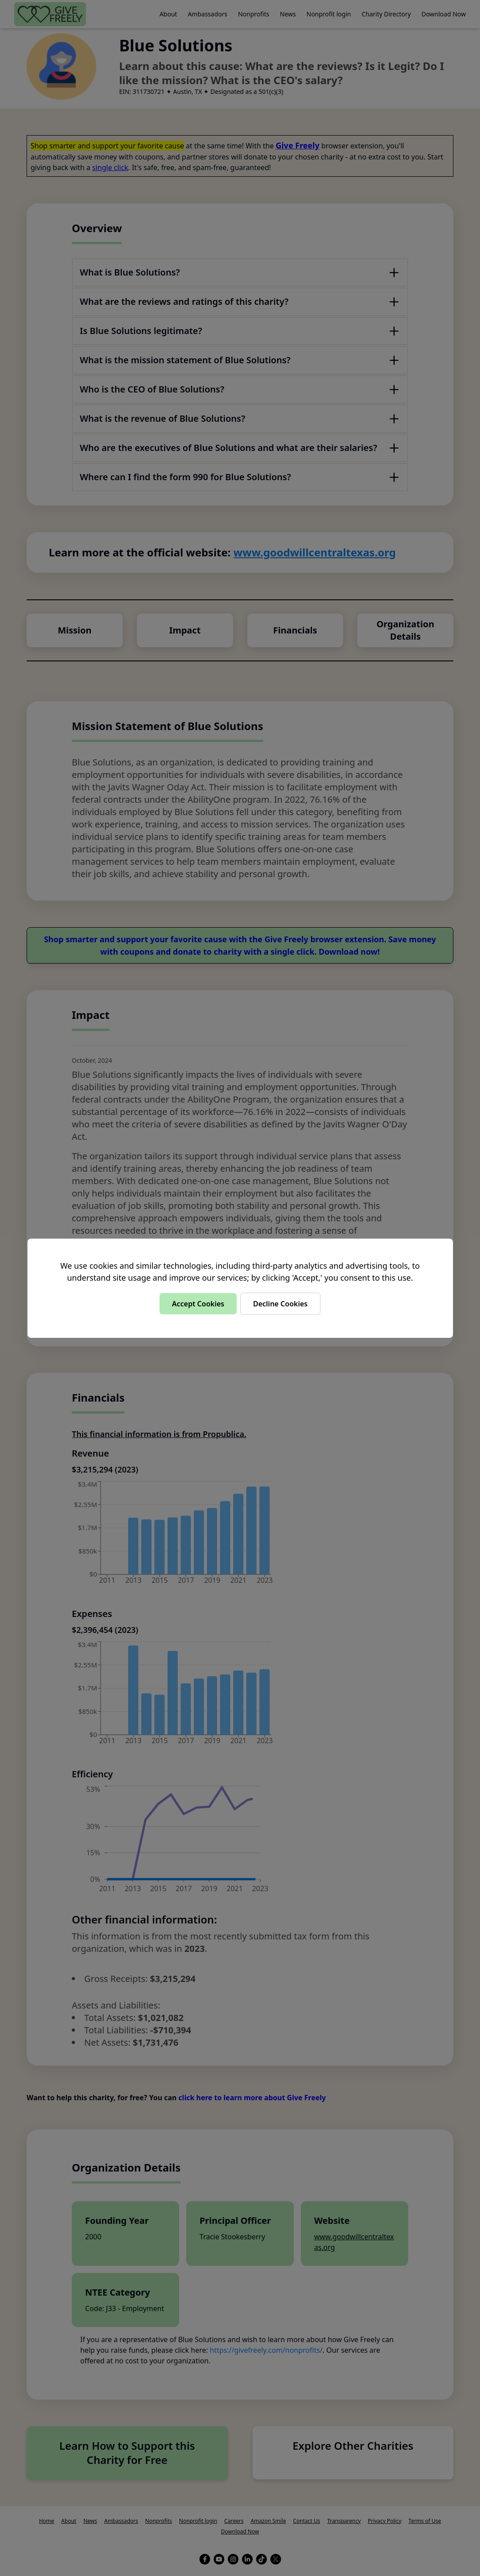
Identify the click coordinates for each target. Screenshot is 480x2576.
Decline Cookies (280, 1304)
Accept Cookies (198, 1304)
